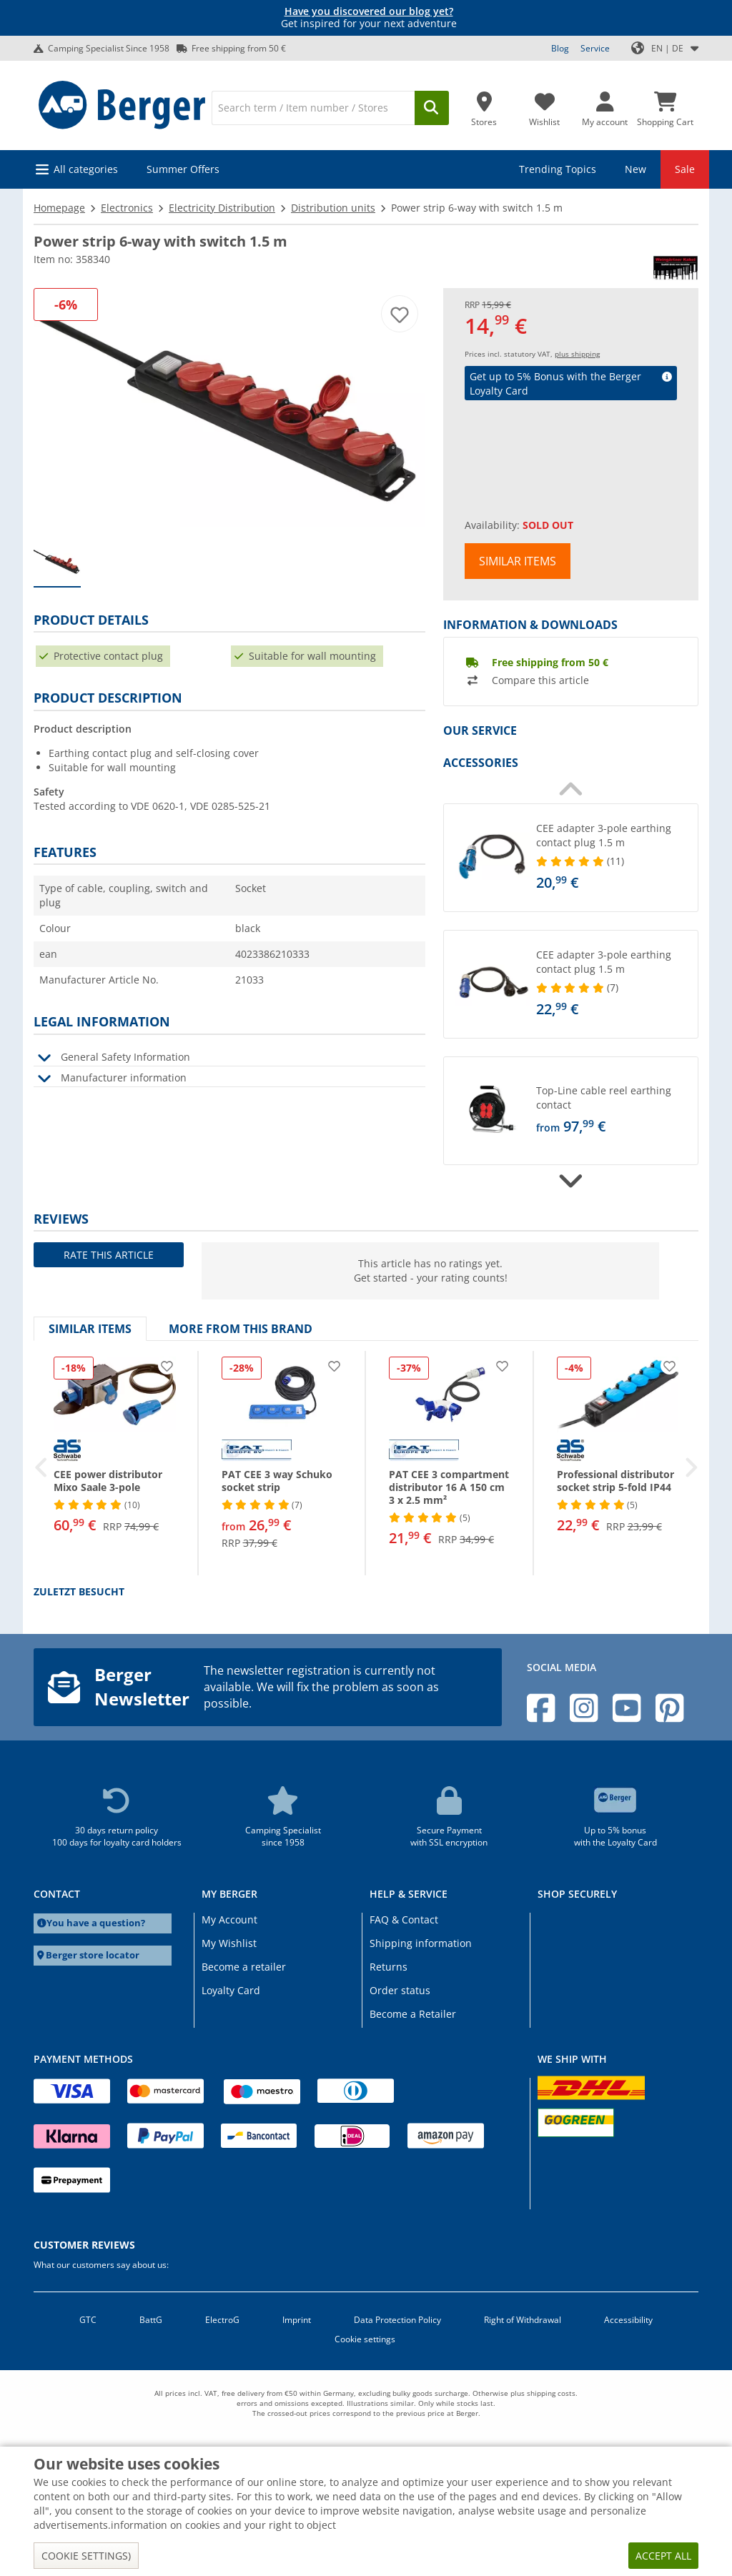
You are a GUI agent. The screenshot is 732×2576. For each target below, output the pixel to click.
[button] (570, 857)
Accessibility (628, 2320)
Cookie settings (365, 2339)
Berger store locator (92, 1955)
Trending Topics (557, 169)
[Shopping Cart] (665, 105)
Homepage (59, 207)
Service (595, 48)
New (635, 169)
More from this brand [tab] (240, 1329)
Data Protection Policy (397, 2320)
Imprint (296, 2320)
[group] (57, 563)
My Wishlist (229, 1943)
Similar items (517, 561)
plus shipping (577, 354)
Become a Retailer (413, 2014)
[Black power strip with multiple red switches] (229, 407)
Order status (400, 1990)
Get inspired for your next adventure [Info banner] (369, 18)
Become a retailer (244, 1966)
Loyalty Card (231, 1990)
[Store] (484, 105)
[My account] (605, 105)
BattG (150, 2320)
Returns (388, 1966)
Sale (685, 169)
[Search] (313, 108)
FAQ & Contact (404, 1919)
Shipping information (421, 1943)
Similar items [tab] (90, 1329)
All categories (86, 169)
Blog (560, 48)
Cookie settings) (86, 2555)
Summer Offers (183, 169)
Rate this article (109, 1255)
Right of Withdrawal (522, 2320)
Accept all (663, 2555)
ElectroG (222, 2320)
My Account (229, 1919)
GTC (88, 2320)
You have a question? (95, 1923)
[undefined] (614, 857)
